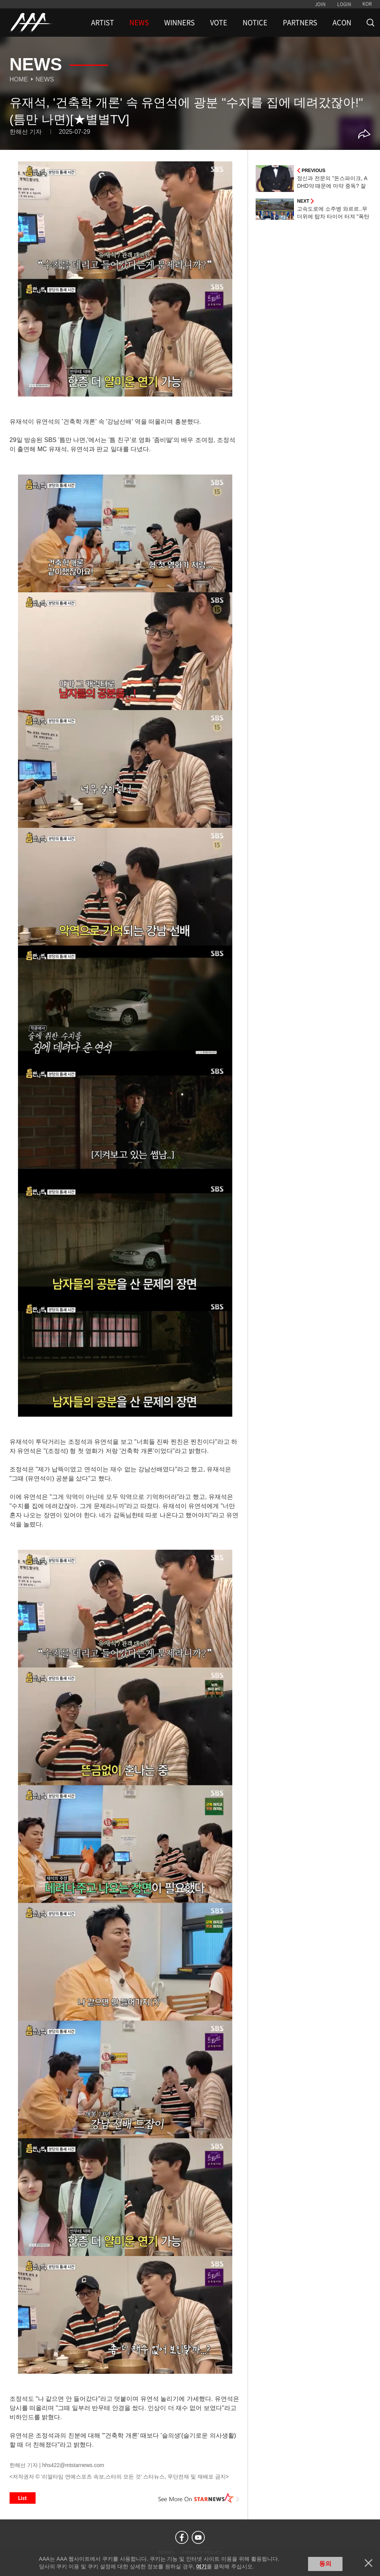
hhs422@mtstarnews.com (73, 2465)
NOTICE (255, 22)
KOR (367, 4)
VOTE (218, 22)
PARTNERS (300, 22)
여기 (201, 2566)
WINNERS (179, 22)
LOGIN (344, 4)
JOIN (320, 4)
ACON (342, 22)
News (45, 79)
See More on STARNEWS (198, 2498)
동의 (325, 2563)
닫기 (368, 2563)
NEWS (139, 22)
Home (19, 79)
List (23, 2498)
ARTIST (102, 22)
